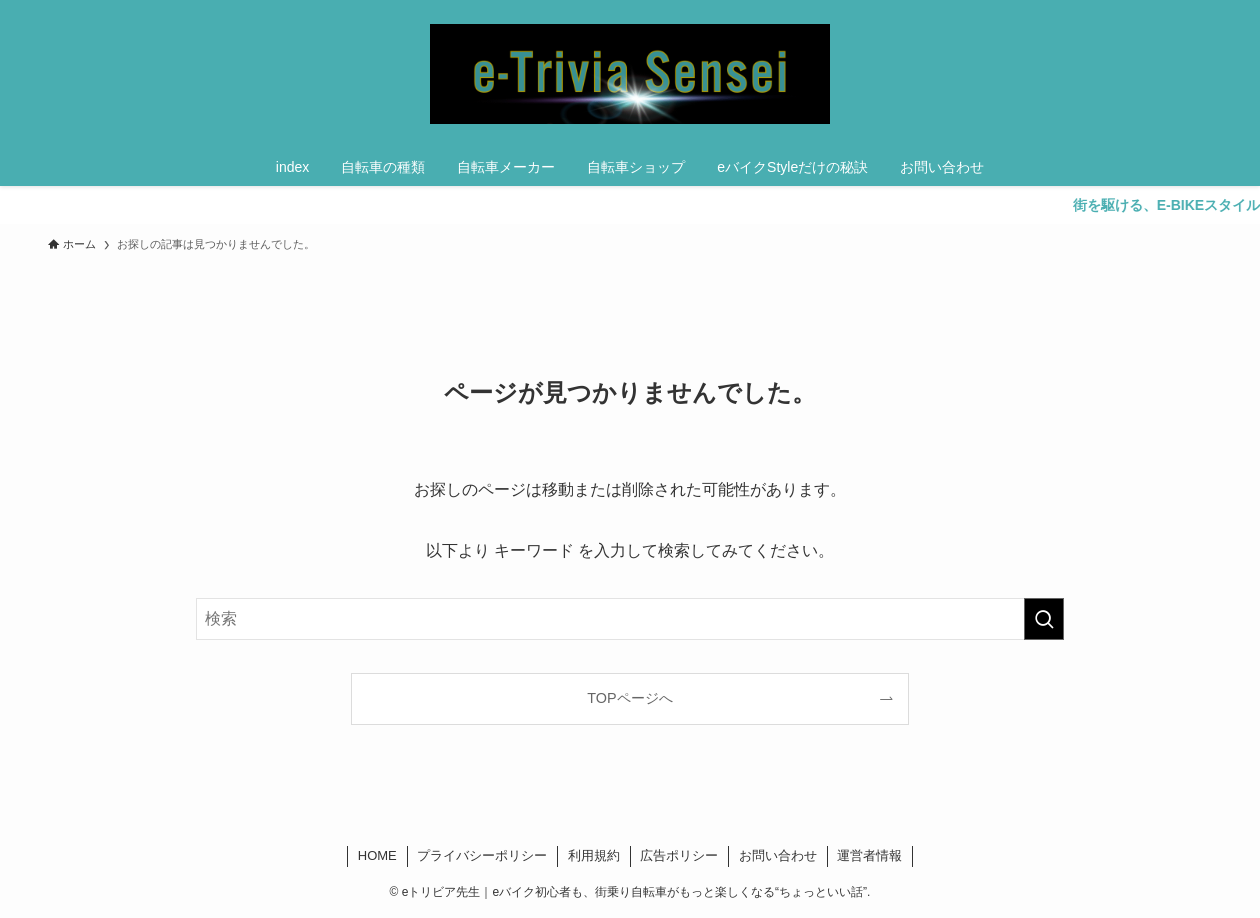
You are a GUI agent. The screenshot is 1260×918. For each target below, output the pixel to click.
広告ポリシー (679, 855)
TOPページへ (629, 698)
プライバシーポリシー (482, 855)
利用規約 (594, 855)
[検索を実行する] (1044, 619)
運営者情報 (869, 855)
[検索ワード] (630, 619)
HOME (377, 855)
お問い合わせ (778, 855)
